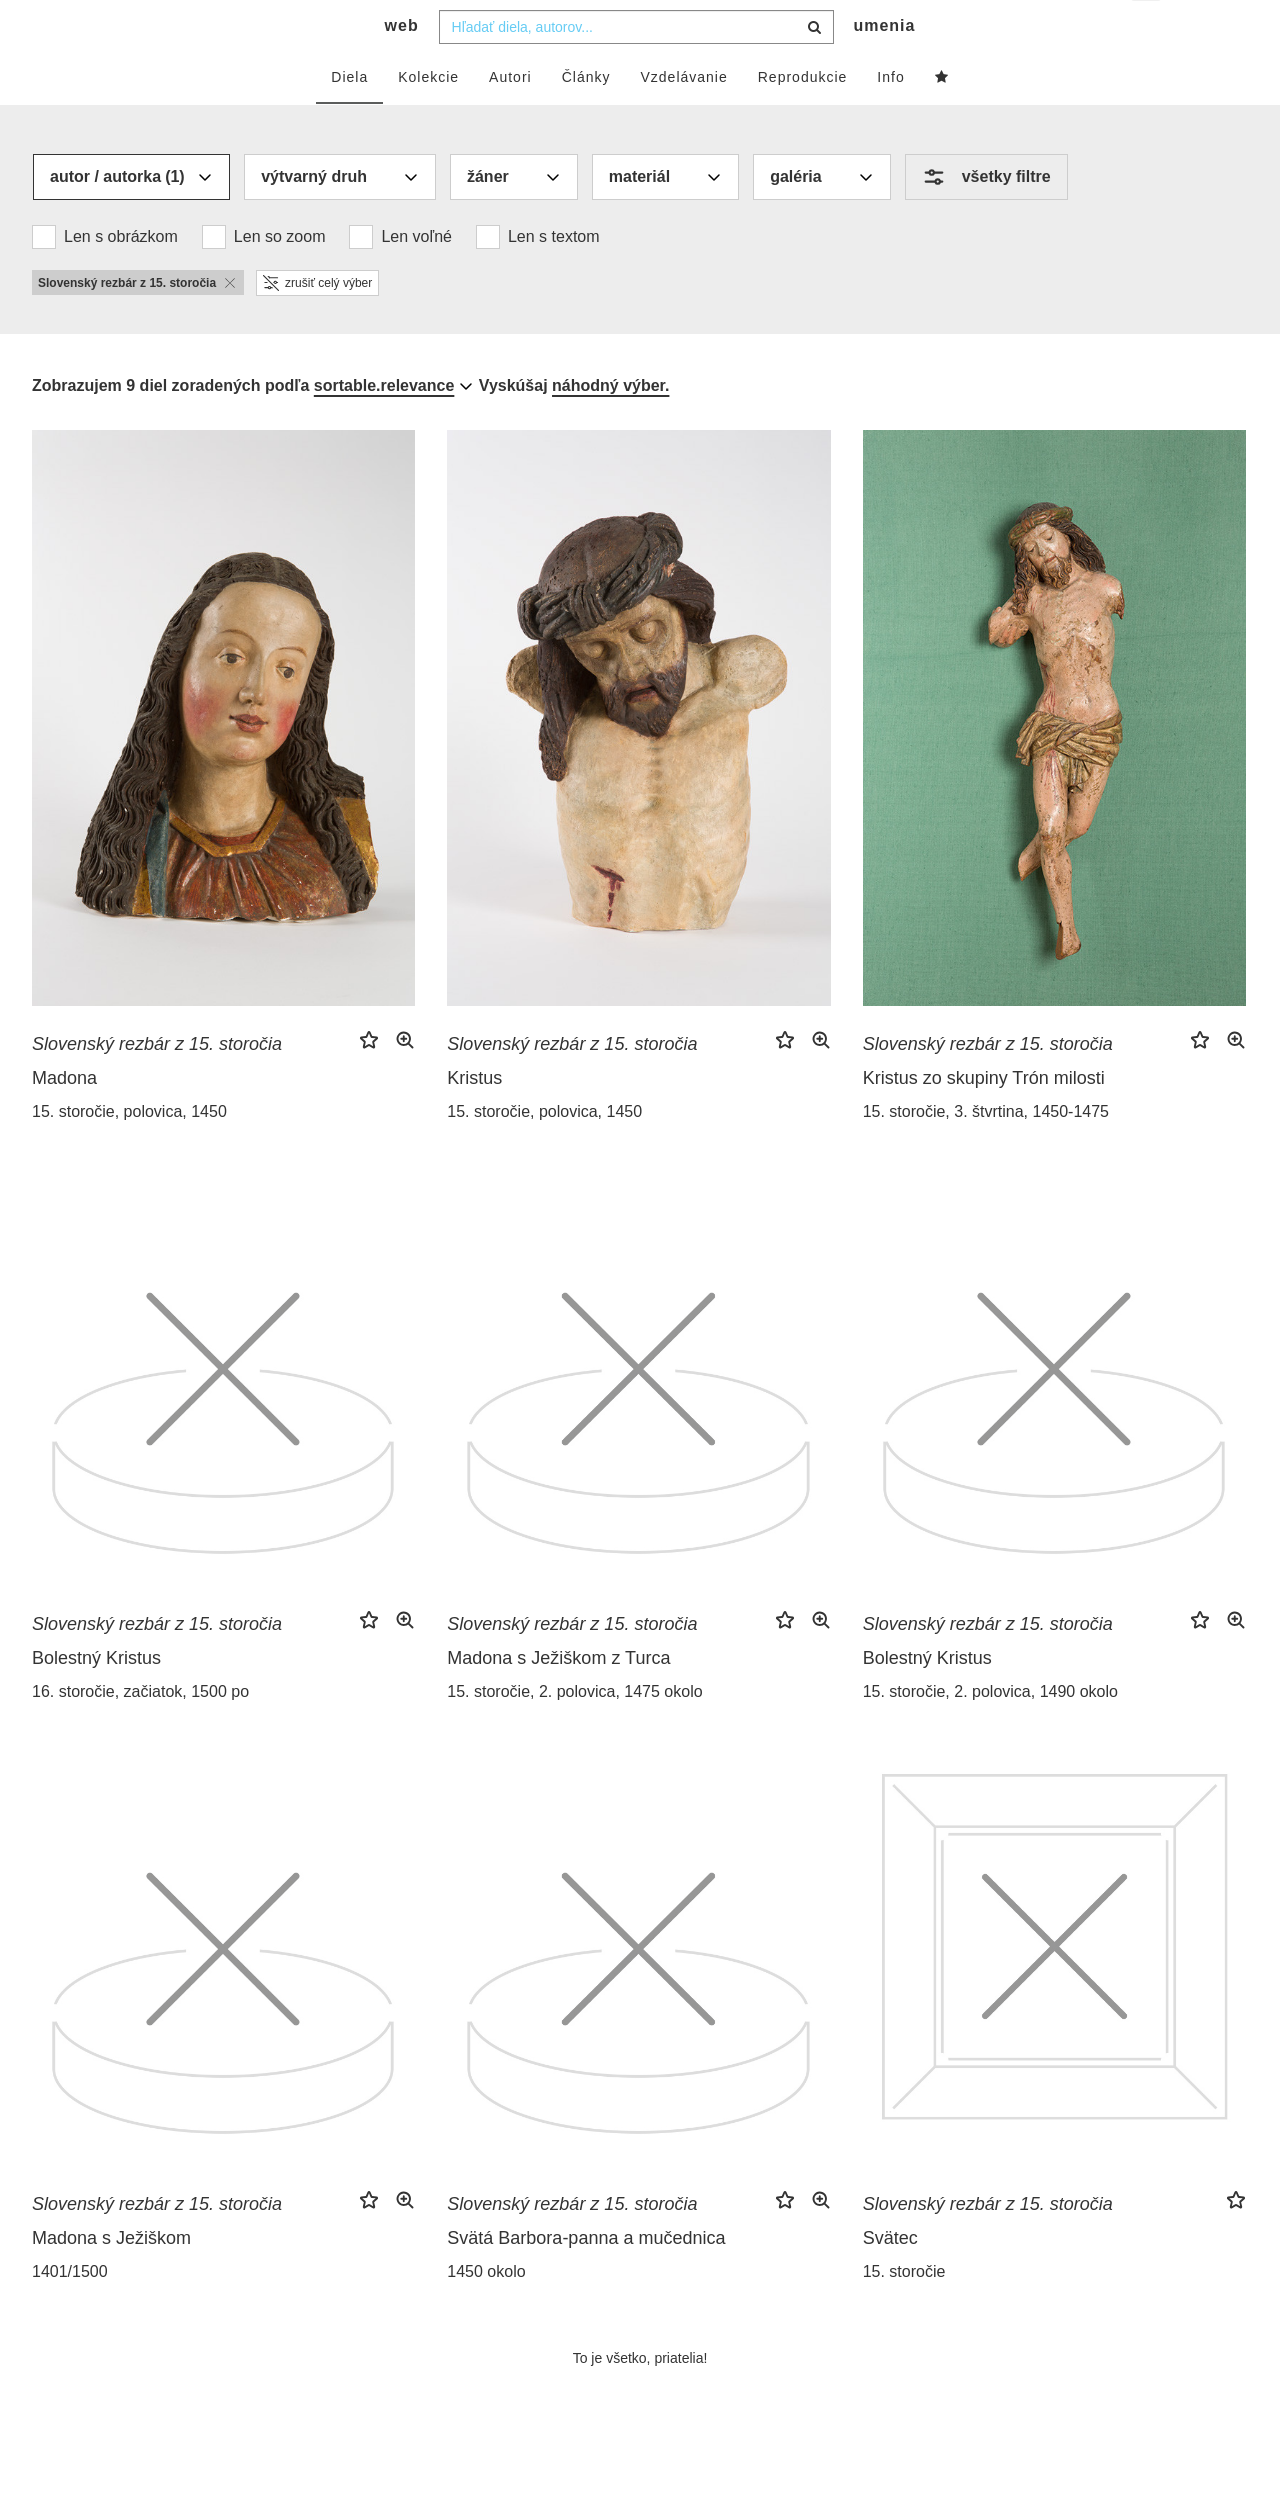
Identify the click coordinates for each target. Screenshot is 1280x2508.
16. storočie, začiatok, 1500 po (140, 1731)
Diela (349, 117)
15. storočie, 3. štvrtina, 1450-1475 (986, 1151)
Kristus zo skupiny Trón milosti (984, 1118)
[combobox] (636, 67)
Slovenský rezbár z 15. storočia (157, 1084)
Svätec (890, 2278)
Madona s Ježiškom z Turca (558, 1698)
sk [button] (1147, 30)
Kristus (474, 1118)
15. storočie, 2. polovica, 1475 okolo (574, 1731)
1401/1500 (70, 2311)
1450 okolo (486, 2311)
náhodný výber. (610, 425)
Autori (510, 117)
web (402, 65)
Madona (64, 1118)
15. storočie (904, 2311)
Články (586, 117)
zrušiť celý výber (317, 323)
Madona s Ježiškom (111, 2278)
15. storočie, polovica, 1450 (129, 1151)
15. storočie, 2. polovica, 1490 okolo (990, 1731)
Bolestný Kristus (96, 1698)
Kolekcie (428, 117)
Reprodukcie (803, 117)
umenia (884, 65)
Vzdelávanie (683, 117)
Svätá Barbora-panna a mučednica (586, 2278)
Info (890, 117)
